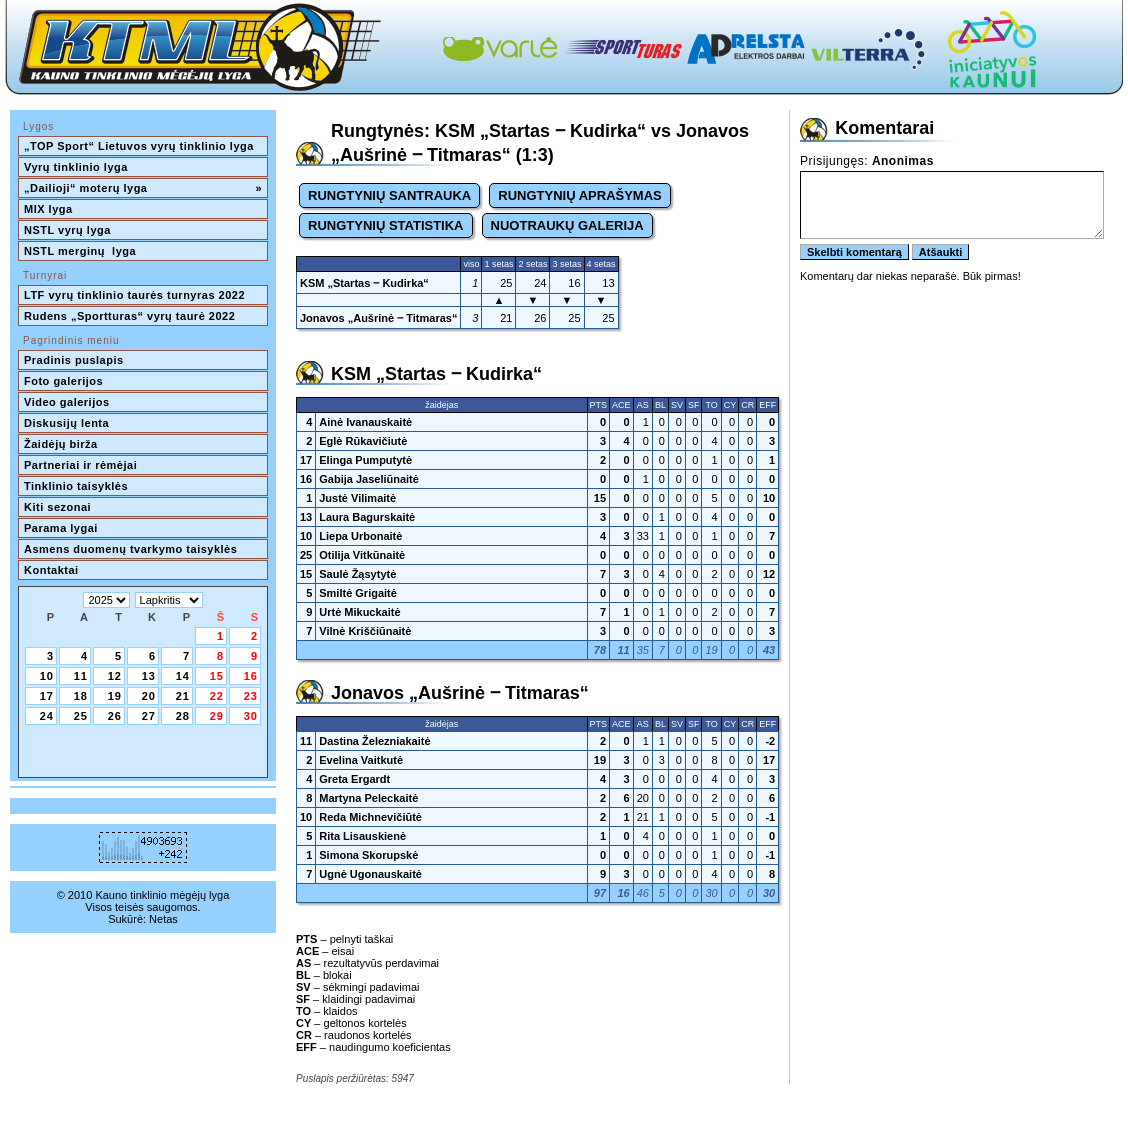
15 (217, 676)
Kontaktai (51, 570)
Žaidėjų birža (61, 444)
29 (217, 716)
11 (81, 676)
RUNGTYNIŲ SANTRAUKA (389, 195)
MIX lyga (48, 209)
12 (115, 676)
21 (183, 696)
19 (115, 696)
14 (183, 676)
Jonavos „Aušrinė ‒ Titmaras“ (378, 318)
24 (47, 716)
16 (251, 676)
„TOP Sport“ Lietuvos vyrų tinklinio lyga (139, 146)
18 (81, 696)
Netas (163, 919)
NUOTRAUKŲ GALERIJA (567, 225)
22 (217, 696)
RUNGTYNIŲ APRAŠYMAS (579, 195)
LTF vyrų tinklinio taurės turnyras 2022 (136, 295)
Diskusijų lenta (66, 423)
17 (47, 696)
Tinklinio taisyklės (76, 486)
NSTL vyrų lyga (67, 230)
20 (149, 696)
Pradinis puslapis (74, 360)
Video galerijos (67, 402)
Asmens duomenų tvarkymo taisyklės (130, 549)
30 (251, 716)
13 (149, 676)
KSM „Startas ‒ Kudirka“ (364, 283)
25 (81, 716)
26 (115, 716)
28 (183, 716)
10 (47, 676)
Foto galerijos (63, 381)
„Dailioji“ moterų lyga (143, 188)
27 (149, 716)
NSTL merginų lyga (80, 251)
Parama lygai (61, 528)
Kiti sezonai (57, 507)
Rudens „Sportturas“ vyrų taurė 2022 (129, 316)
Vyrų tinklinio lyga (76, 167)
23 (251, 696)
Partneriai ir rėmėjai (80, 465)
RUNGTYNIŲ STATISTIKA (386, 225)
